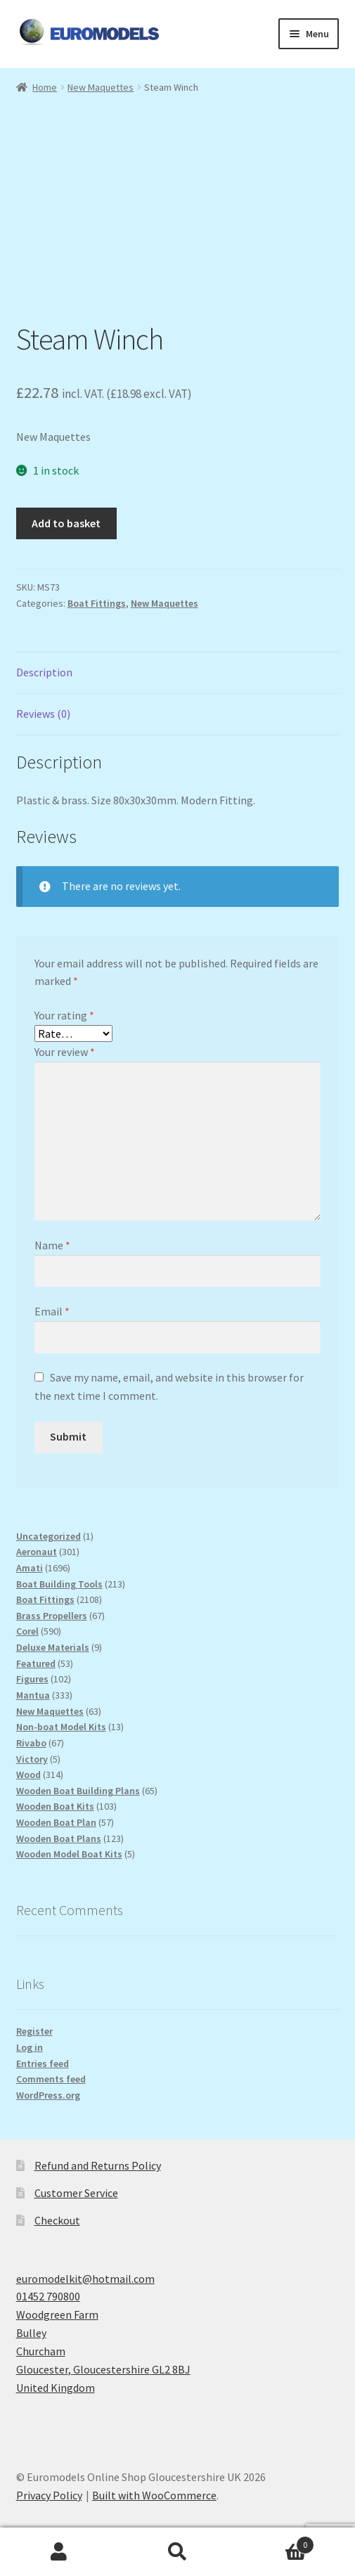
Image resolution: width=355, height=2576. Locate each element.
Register (34, 2031)
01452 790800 (48, 2296)
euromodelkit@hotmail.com (85, 2279)
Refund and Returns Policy (97, 2165)
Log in (29, 2047)
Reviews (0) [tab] (43, 714)
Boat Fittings (96, 603)
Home (44, 87)
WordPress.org (48, 2095)
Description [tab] (44, 672)
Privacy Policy (49, 2495)
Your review (64, 1052)
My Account (59, 2552)
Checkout (57, 2220)
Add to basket (66, 523)
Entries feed (42, 2063)
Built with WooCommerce (154, 2495)
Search (177, 2552)
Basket (275, 2542)
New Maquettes (100, 87)
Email (52, 1311)
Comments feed (51, 2079)
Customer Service (76, 2193)
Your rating (64, 1015)
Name (52, 1245)
